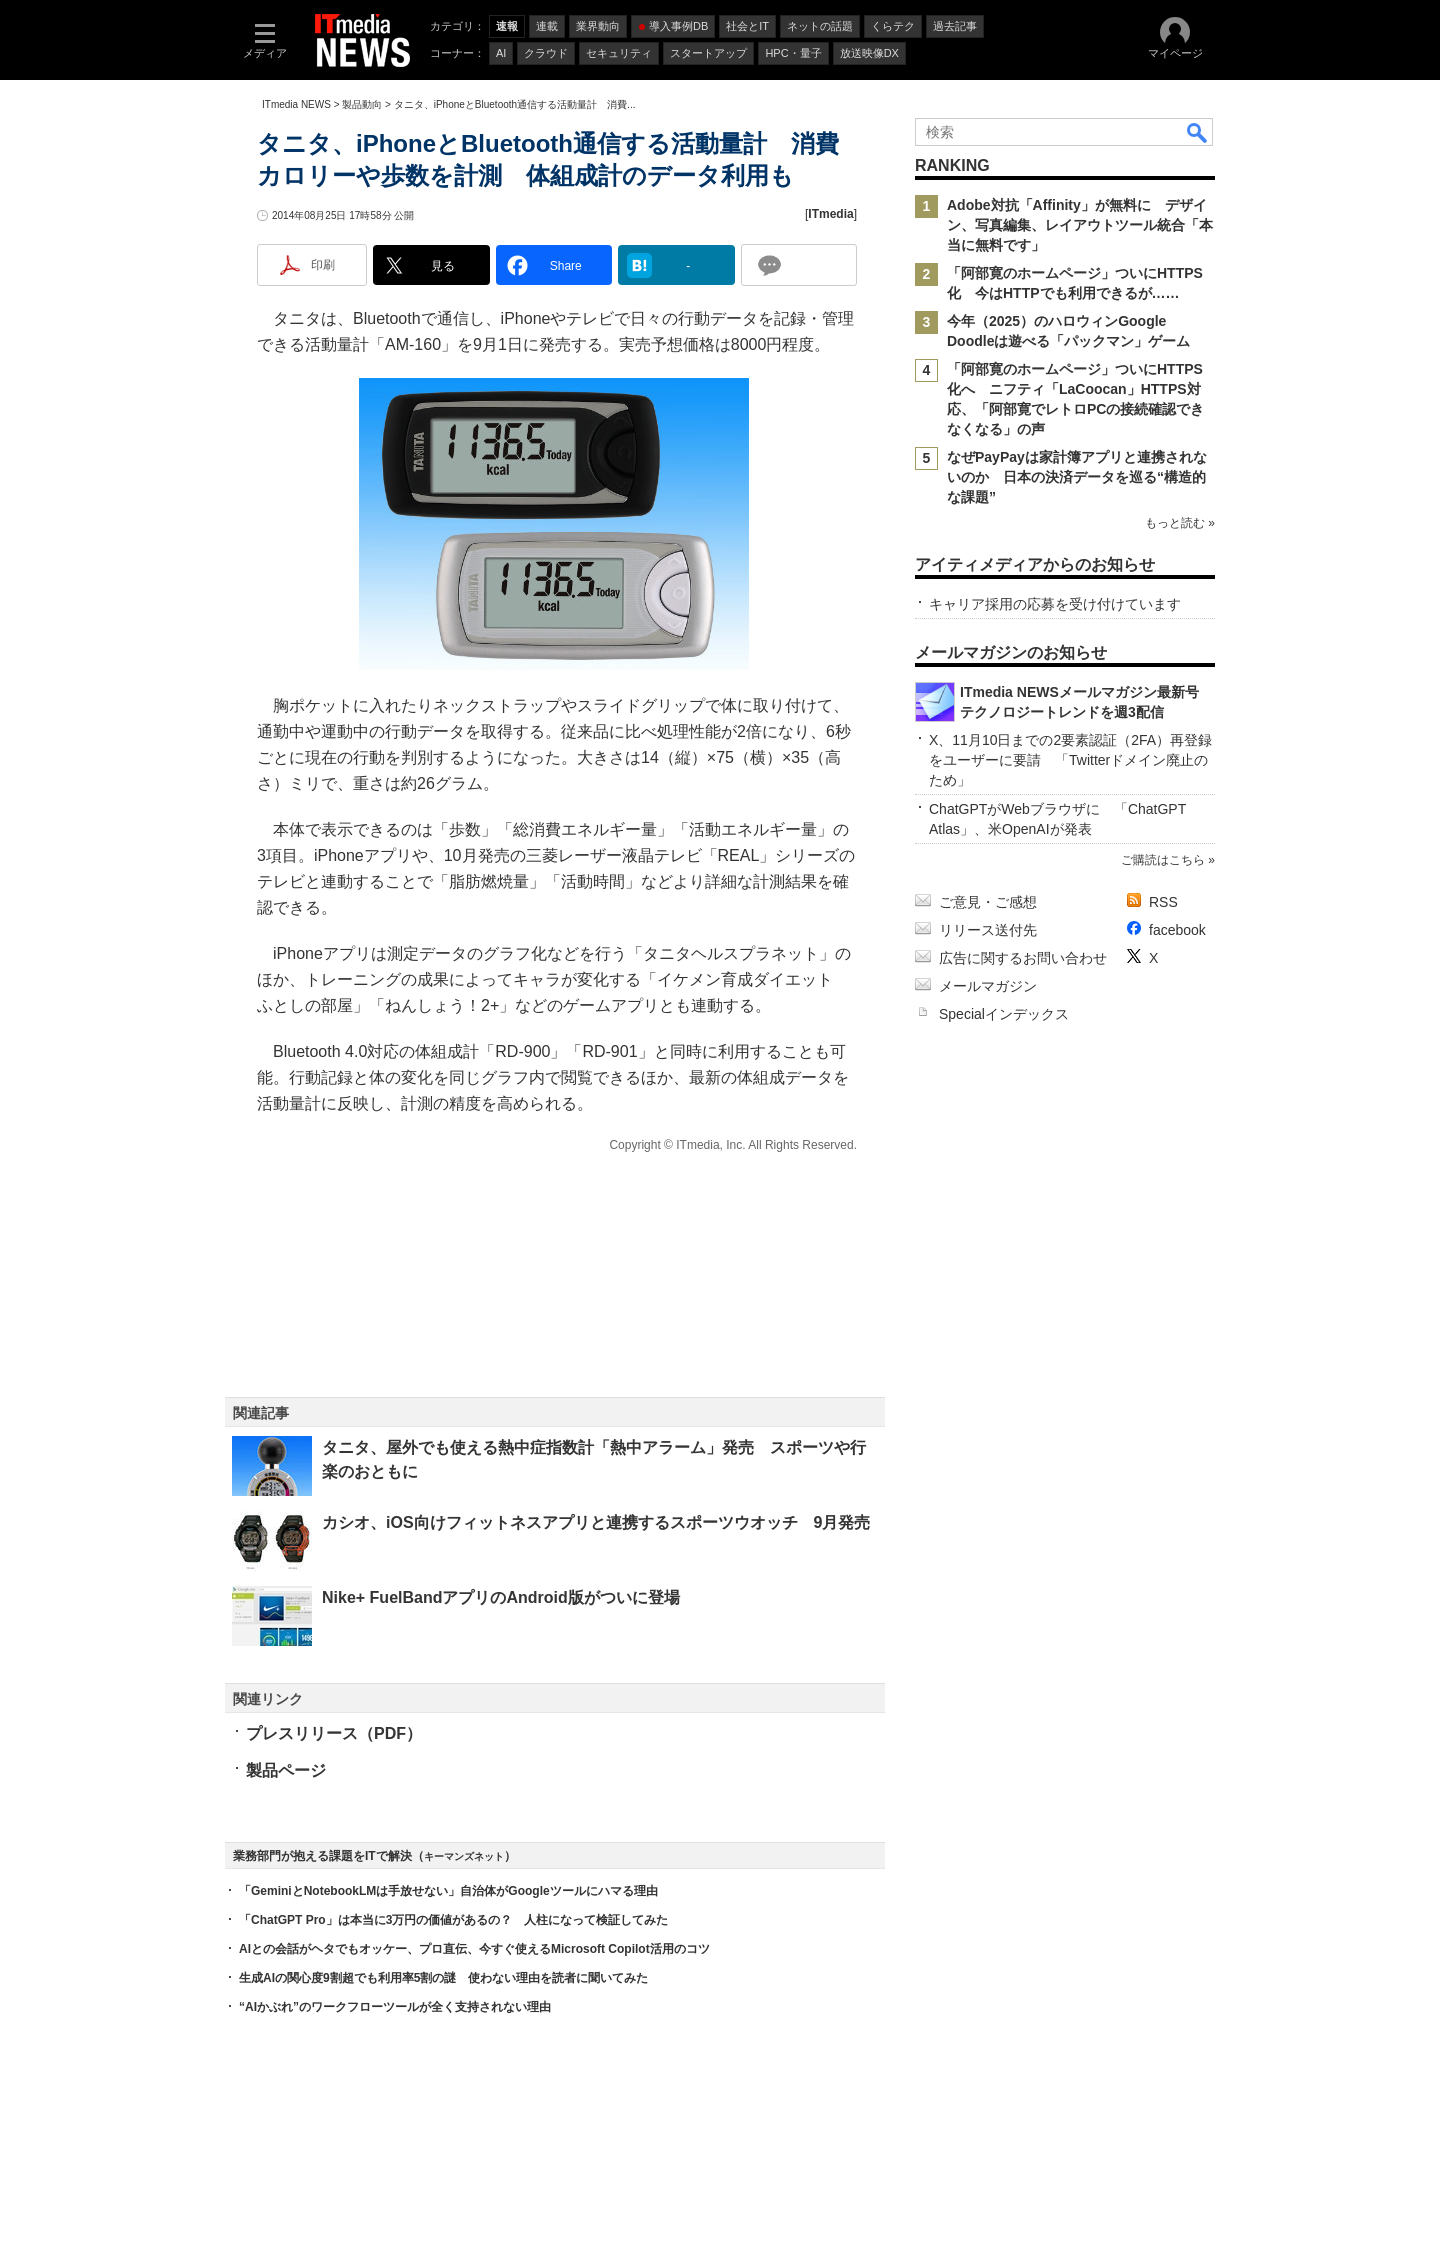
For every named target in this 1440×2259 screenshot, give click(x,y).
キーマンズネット (464, 1856)
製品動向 (362, 104)
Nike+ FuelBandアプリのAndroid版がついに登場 (501, 1597)
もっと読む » (1180, 523)
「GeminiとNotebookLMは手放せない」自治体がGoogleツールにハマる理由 (448, 1891)
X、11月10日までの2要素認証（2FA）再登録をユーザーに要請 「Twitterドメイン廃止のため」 (1070, 760)
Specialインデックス (1004, 1014)
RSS (1163, 902)
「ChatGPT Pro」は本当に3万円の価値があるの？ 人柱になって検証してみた (453, 1920)
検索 (1198, 132)
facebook (1177, 930)
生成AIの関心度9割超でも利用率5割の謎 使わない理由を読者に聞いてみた (443, 1978)
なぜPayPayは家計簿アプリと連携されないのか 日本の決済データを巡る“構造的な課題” (1077, 477)
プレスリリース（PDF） (334, 1733)
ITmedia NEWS (296, 104)
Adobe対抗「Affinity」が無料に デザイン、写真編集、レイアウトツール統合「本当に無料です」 (1080, 225)
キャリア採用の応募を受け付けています (1055, 604)
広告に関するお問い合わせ (1023, 958)
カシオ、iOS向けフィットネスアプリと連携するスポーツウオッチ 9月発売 (596, 1522)
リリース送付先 (988, 930)
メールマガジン (988, 986)
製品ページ (286, 1770)
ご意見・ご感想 (988, 902)
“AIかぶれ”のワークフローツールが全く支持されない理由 (395, 2007)
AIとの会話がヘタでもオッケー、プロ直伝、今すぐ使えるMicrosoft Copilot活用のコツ (474, 1949)
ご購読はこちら (1163, 860)
